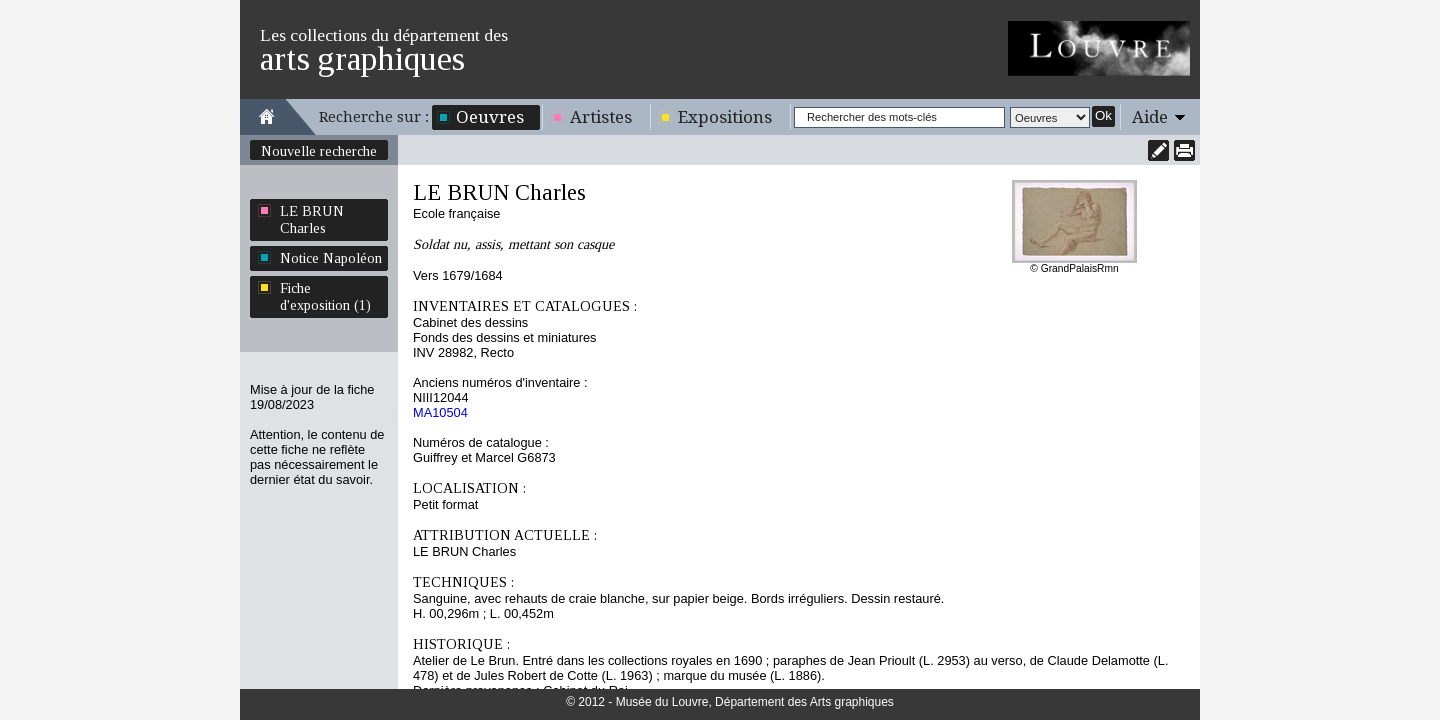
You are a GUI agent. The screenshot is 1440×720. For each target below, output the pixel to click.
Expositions (725, 117)
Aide (1150, 117)
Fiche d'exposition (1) (325, 296)
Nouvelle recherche (319, 151)
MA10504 (440, 412)
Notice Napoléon (331, 258)
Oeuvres (490, 117)
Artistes (601, 117)
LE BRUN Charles (312, 219)
